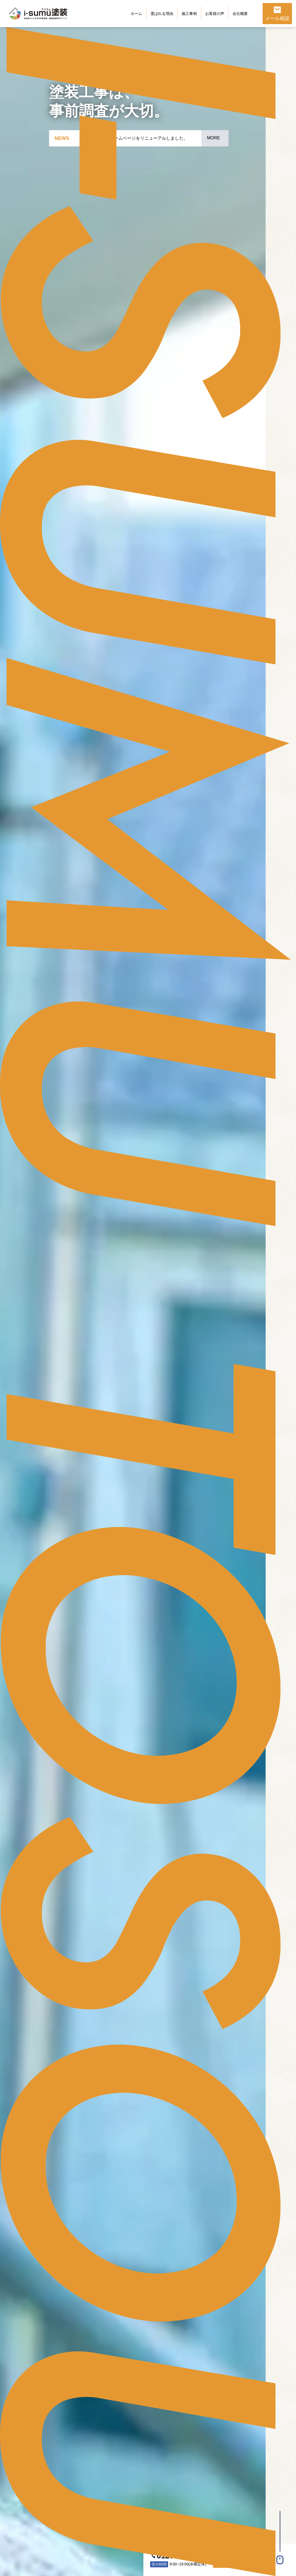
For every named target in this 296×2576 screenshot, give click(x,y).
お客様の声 (214, 13)
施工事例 (189, 13)
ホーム (136, 13)
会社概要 (240, 13)
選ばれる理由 (161, 13)
